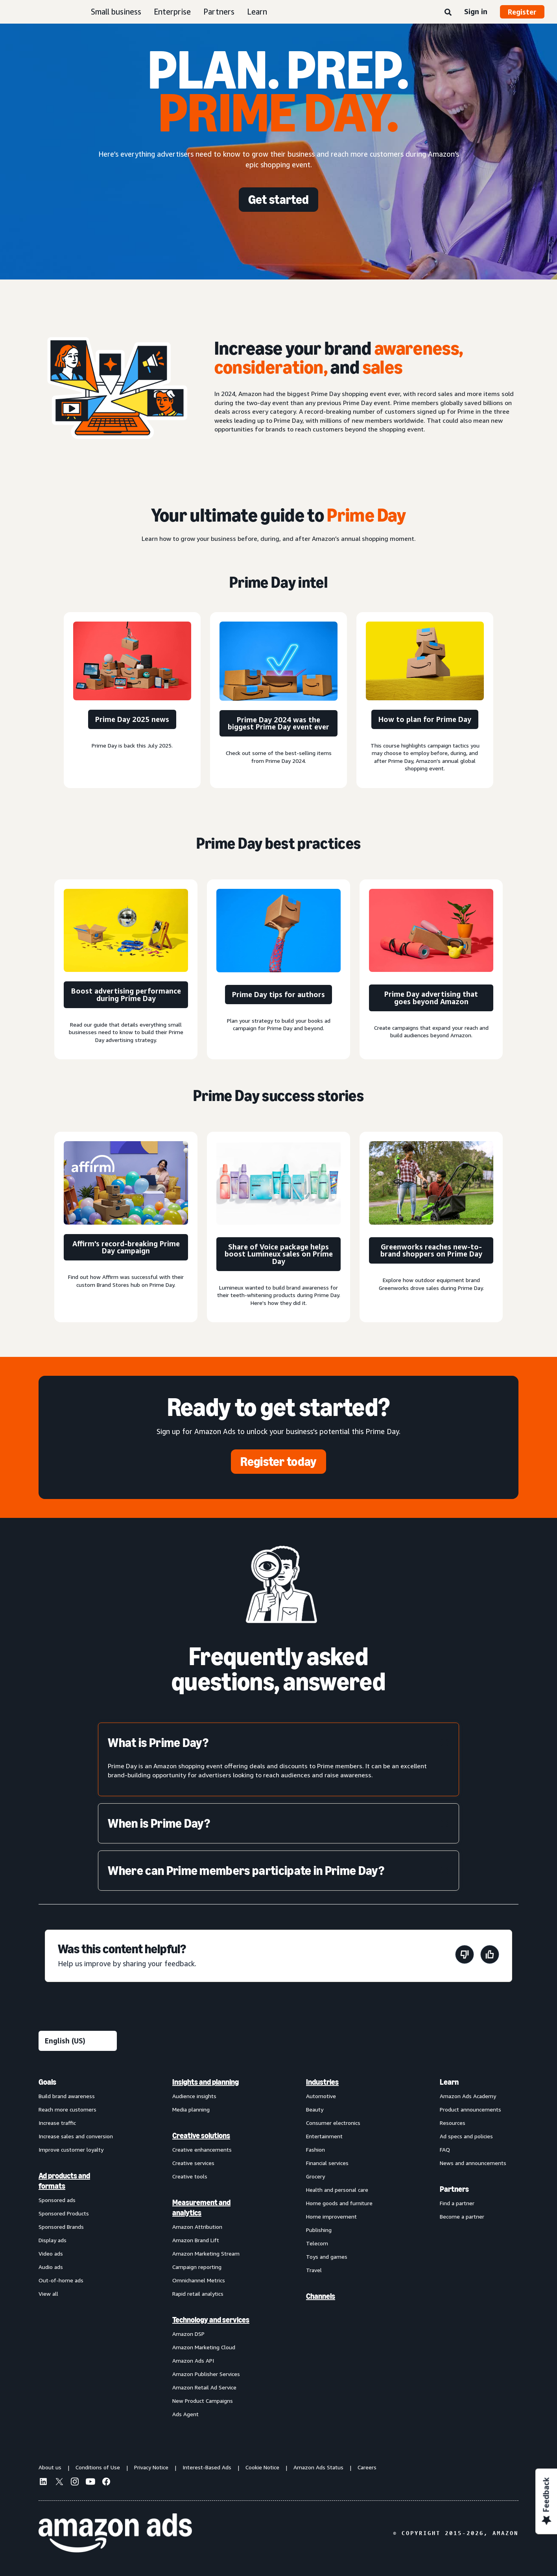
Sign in (475, 11)
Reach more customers (67, 2109)
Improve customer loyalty (71, 2149)
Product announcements (470, 2109)
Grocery (315, 2176)
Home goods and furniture (339, 2203)
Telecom (317, 2243)
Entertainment (324, 2136)
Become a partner (462, 2216)
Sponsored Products (64, 2213)
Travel (314, 2270)
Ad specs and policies (466, 2136)
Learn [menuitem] (449, 2082)
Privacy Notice (151, 2467)
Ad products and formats (64, 2181)
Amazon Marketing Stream (206, 2253)
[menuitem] (78, 2247)
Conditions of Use (98, 2467)
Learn (257, 11)
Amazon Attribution (197, 2226)
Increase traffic (57, 2122)
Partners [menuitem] (454, 2189)
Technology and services (210, 2319)
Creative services (193, 2163)
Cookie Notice (262, 2467)
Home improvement (331, 2216)
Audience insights (194, 2096)
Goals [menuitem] (47, 2082)
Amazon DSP (188, 2333)
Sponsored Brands (61, 2226)
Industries (322, 2082)
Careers (367, 2467)
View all (48, 2293)
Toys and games (326, 2256)
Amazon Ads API (193, 2360)
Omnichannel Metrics (198, 2280)
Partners (218, 11)
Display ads (52, 2240)
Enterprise (172, 11)
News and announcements (473, 2163)
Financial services (327, 2163)
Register (522, 11)
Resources (452, 2122)
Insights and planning (205, 2082)
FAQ (445, 2149)
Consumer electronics (333, 2122)
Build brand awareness (67, 2096)
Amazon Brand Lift (195, 2240)
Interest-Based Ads (207, 2467)
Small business (116, 11)
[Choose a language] (78, 2041)
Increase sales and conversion (76, 2136)
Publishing (319, 2229)
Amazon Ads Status (318, 2467)
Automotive (321, 2096)
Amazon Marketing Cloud (203, 2347)
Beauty (314, 2109)
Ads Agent (185, 2414)
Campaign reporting (196, 2266)
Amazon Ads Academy (468, 2096)
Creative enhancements (202, 2149)
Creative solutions (201, 2135)
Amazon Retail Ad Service (204, 2387)
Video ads (51, 2253)
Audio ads (51, 2266)
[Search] (448, 13)
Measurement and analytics (201, 2207)
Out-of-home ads (61, 2280)
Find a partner (457, 2203)
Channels (320, 2296)
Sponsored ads (57, 2200)
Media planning (191, 2109)
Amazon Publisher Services (206, 2374)
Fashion (315, 2149)
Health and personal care (337, 2189)
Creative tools (189, 2176)
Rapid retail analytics (197, 2293)
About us (50, 2467)
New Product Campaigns (202, 2400)
